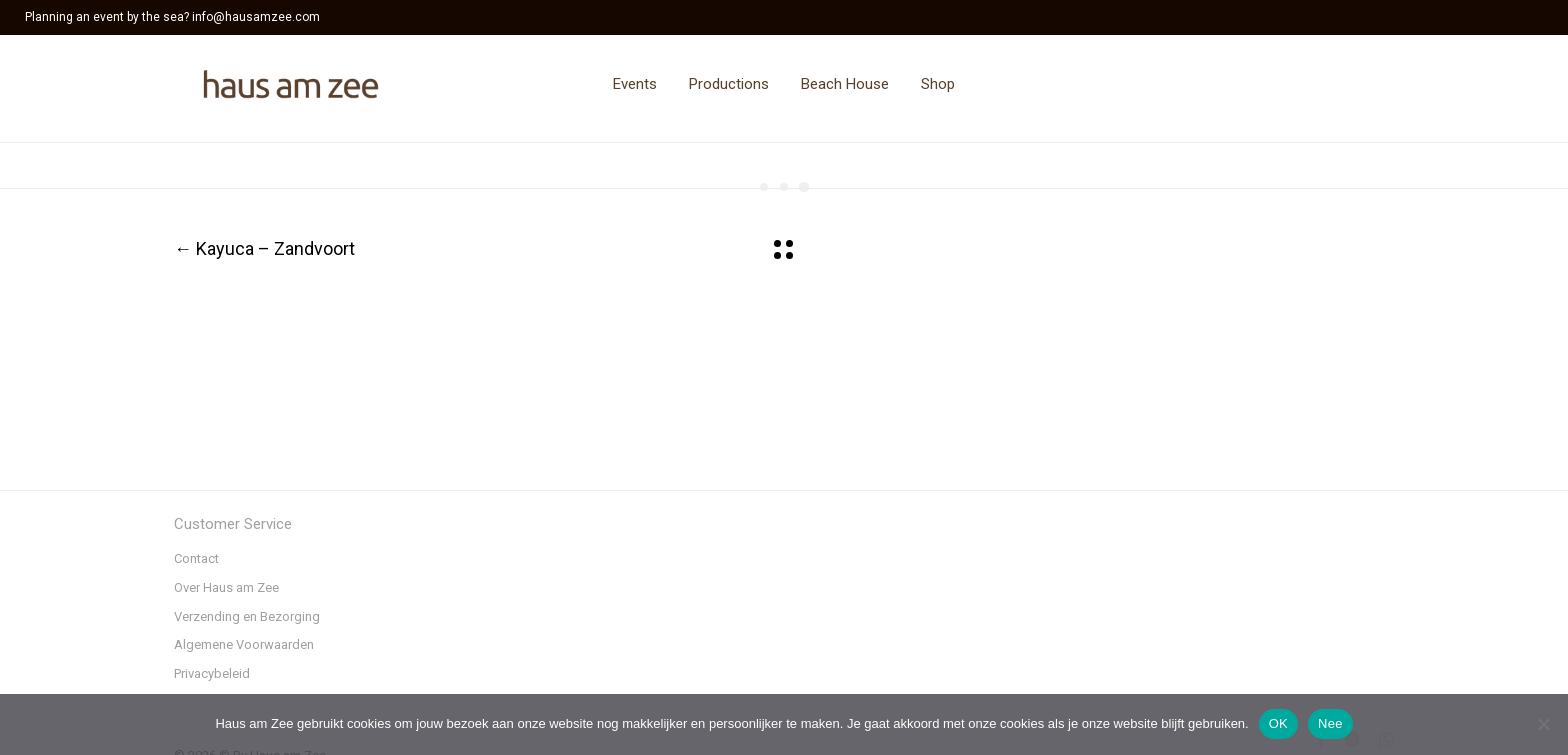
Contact (196, 558)
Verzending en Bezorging (247, 616)
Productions (729, 84)
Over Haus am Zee (226, 587)
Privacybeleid (212, 673)
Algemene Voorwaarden (244, 644)
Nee (1330, 723)
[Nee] (1543, 724)
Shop (938, 84)
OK (1278, 723)
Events (635, 84)
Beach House (845, 84)
